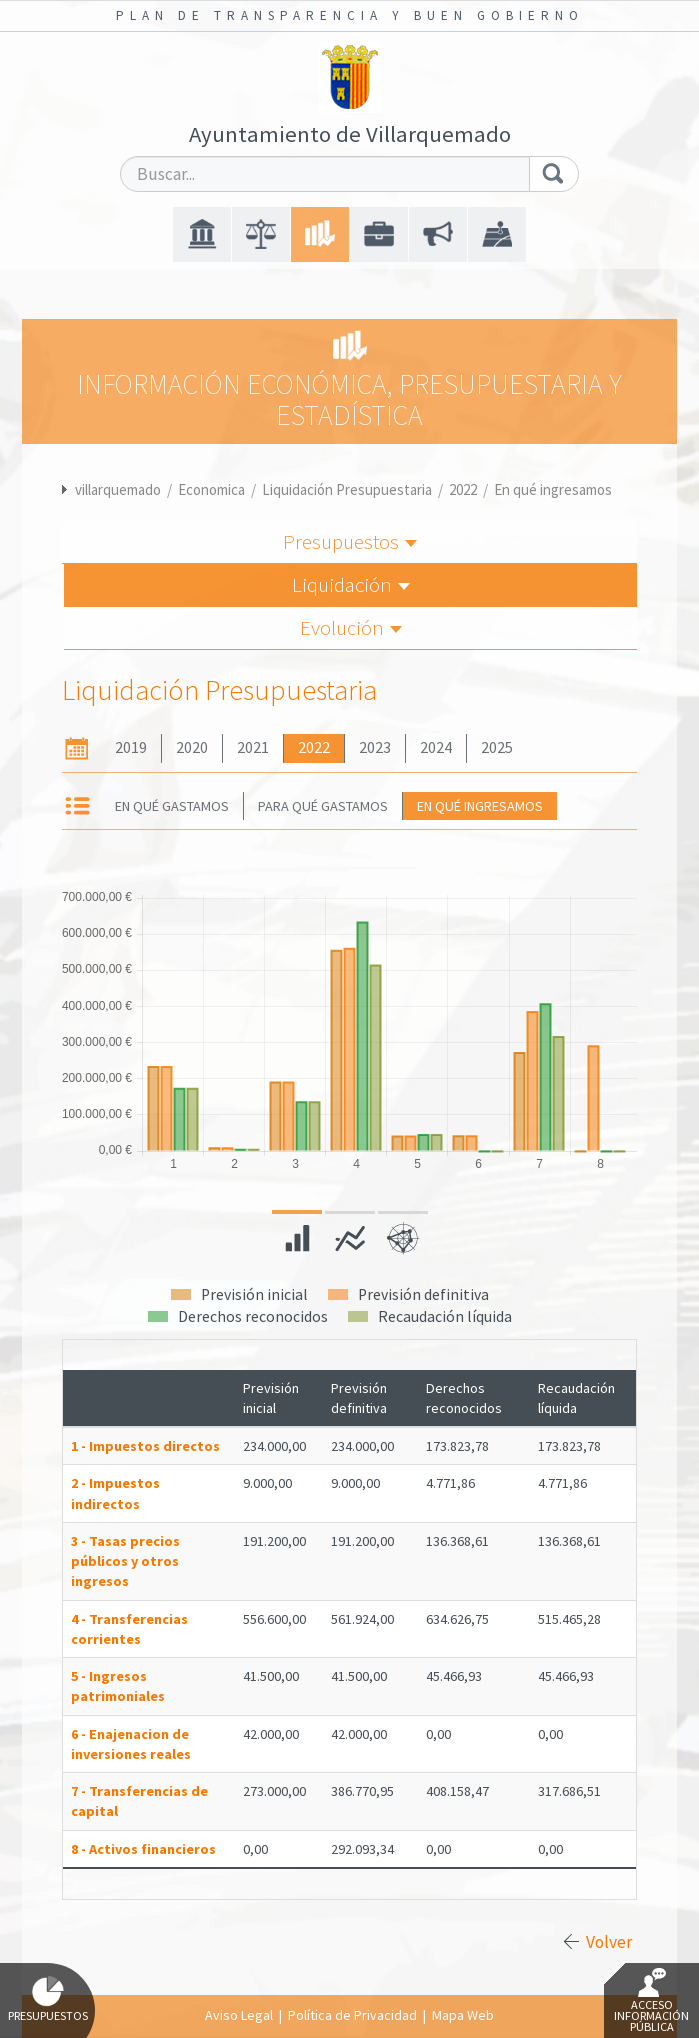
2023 (375, 747)
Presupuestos (350, 541)
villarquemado (118, 489)
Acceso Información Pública (651, 2001)
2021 (253, 747)
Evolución (351, 627)
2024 (436, 747)
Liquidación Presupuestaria (347, 489)
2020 (192, 747)
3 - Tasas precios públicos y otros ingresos (125, 1561)
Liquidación (351, 584)
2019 (131, 747)
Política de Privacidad (352, 2015)
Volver (609, 1942)
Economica (211, 489)
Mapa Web (463, 2015)
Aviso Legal (239, 2015)
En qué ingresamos (553, 489)
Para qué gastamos (323, 806)
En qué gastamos (172, 806)
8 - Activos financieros (143, 1849)
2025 (497, 747)
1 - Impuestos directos (145, 1446)
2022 (463, 489)
